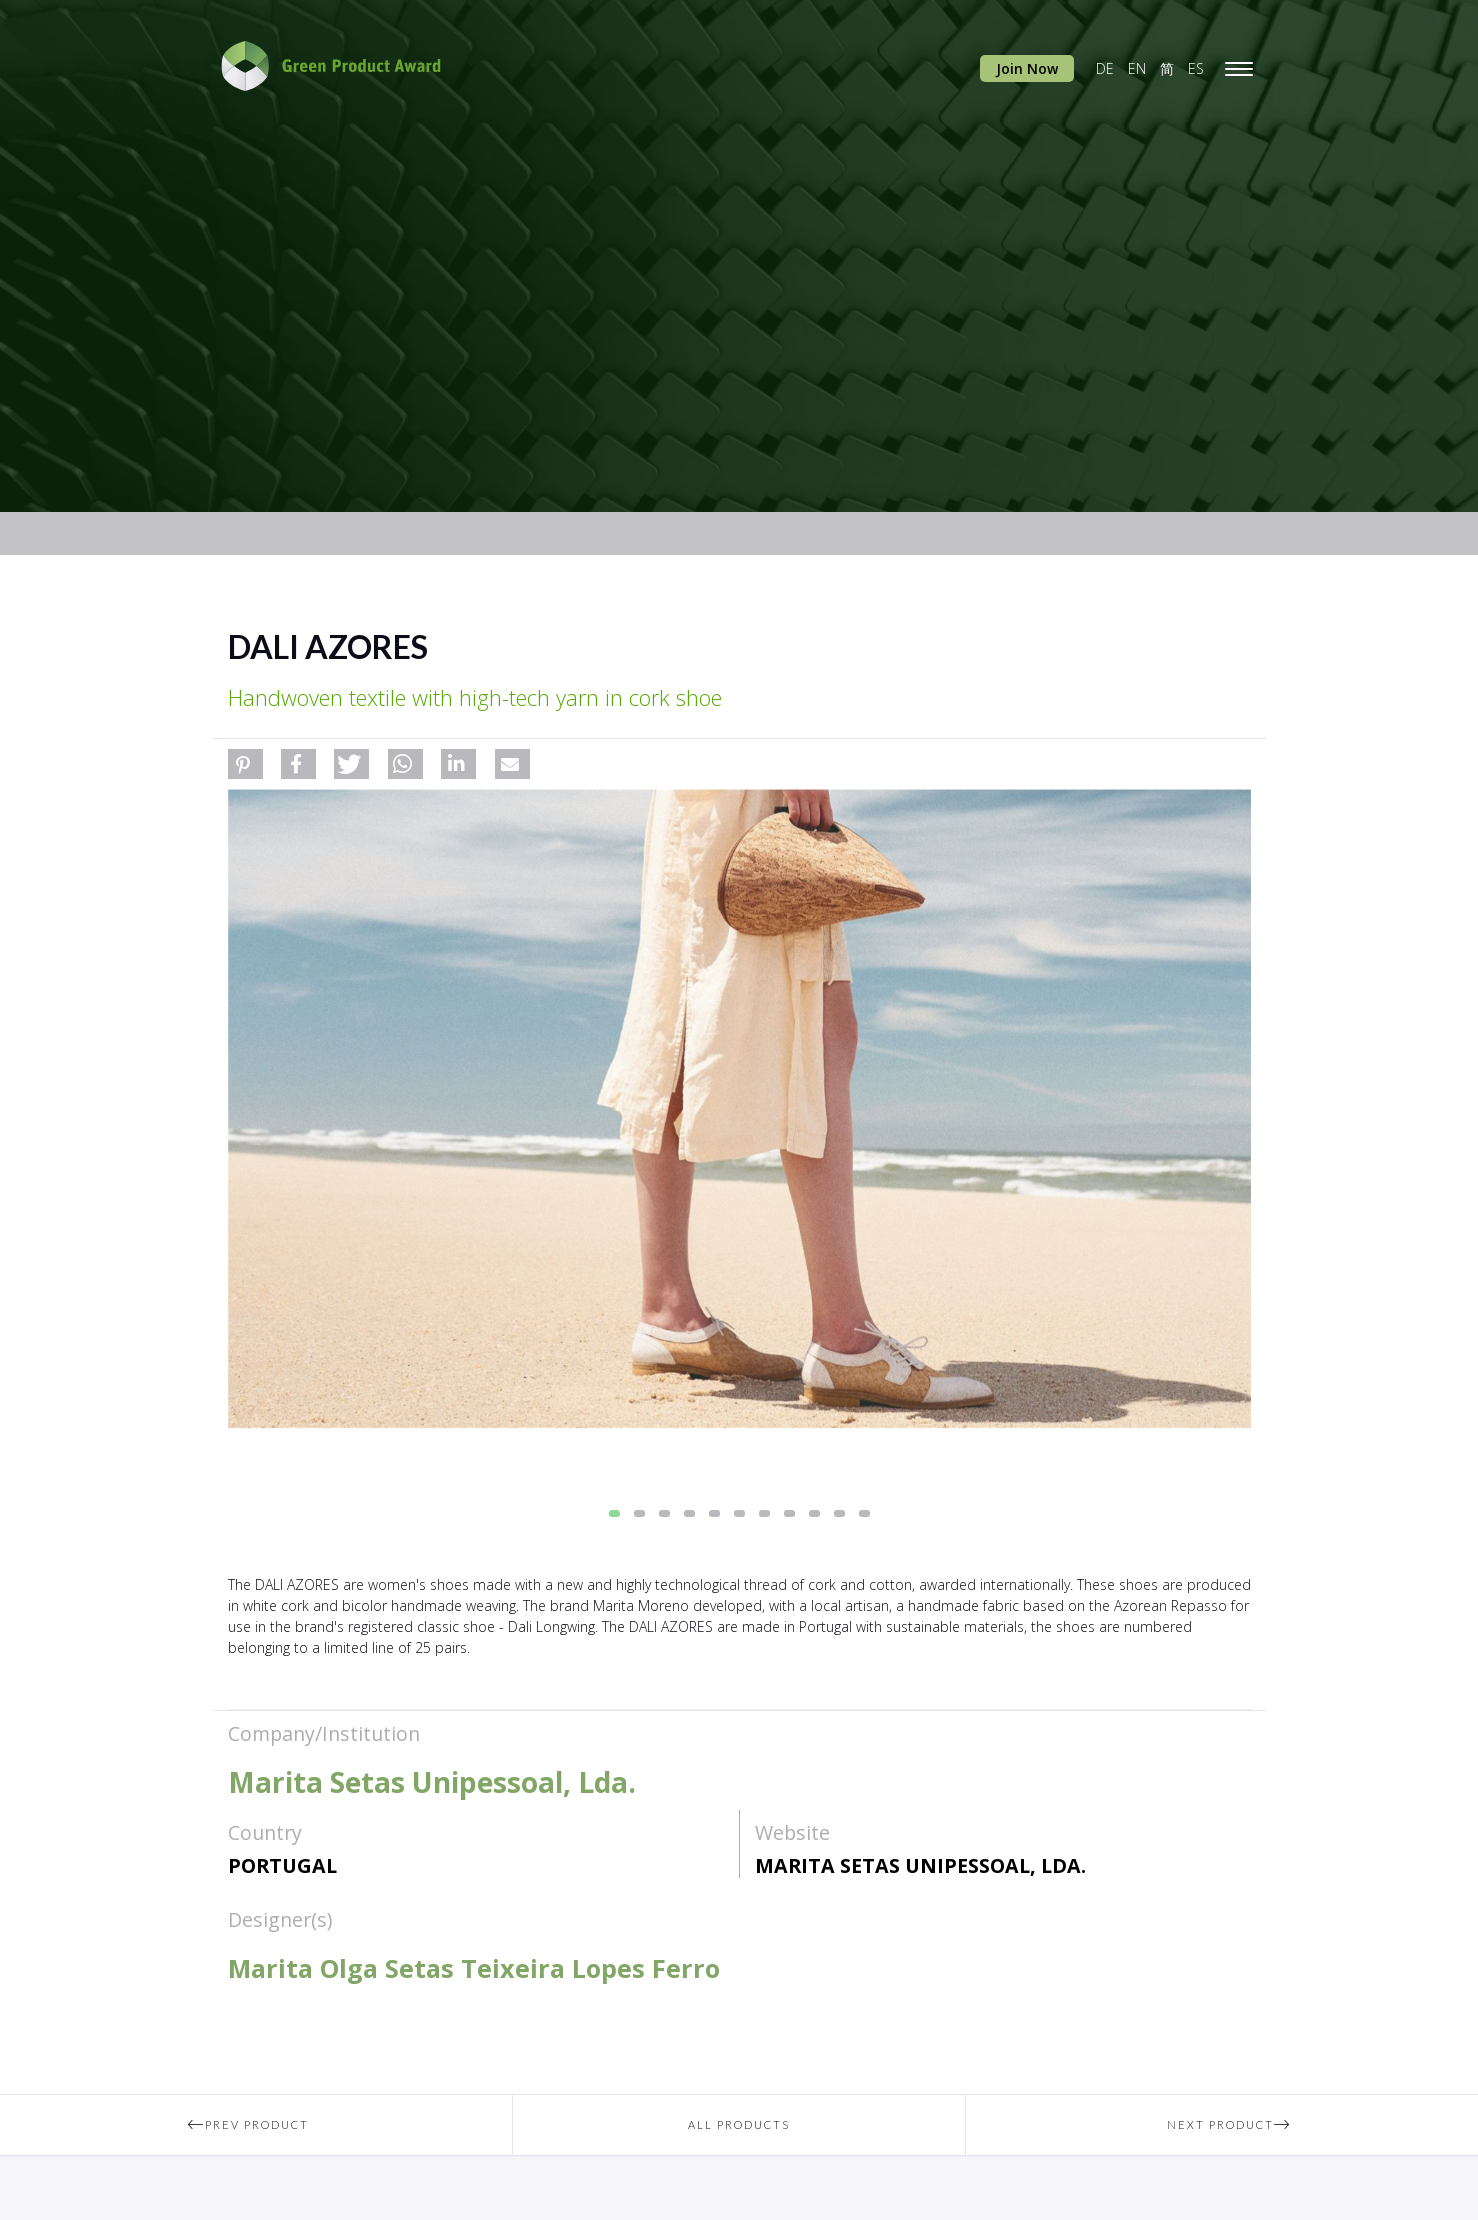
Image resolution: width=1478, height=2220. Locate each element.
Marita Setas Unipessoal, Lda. (920, 1865)
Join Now (1027, 68)
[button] (245, 764)
